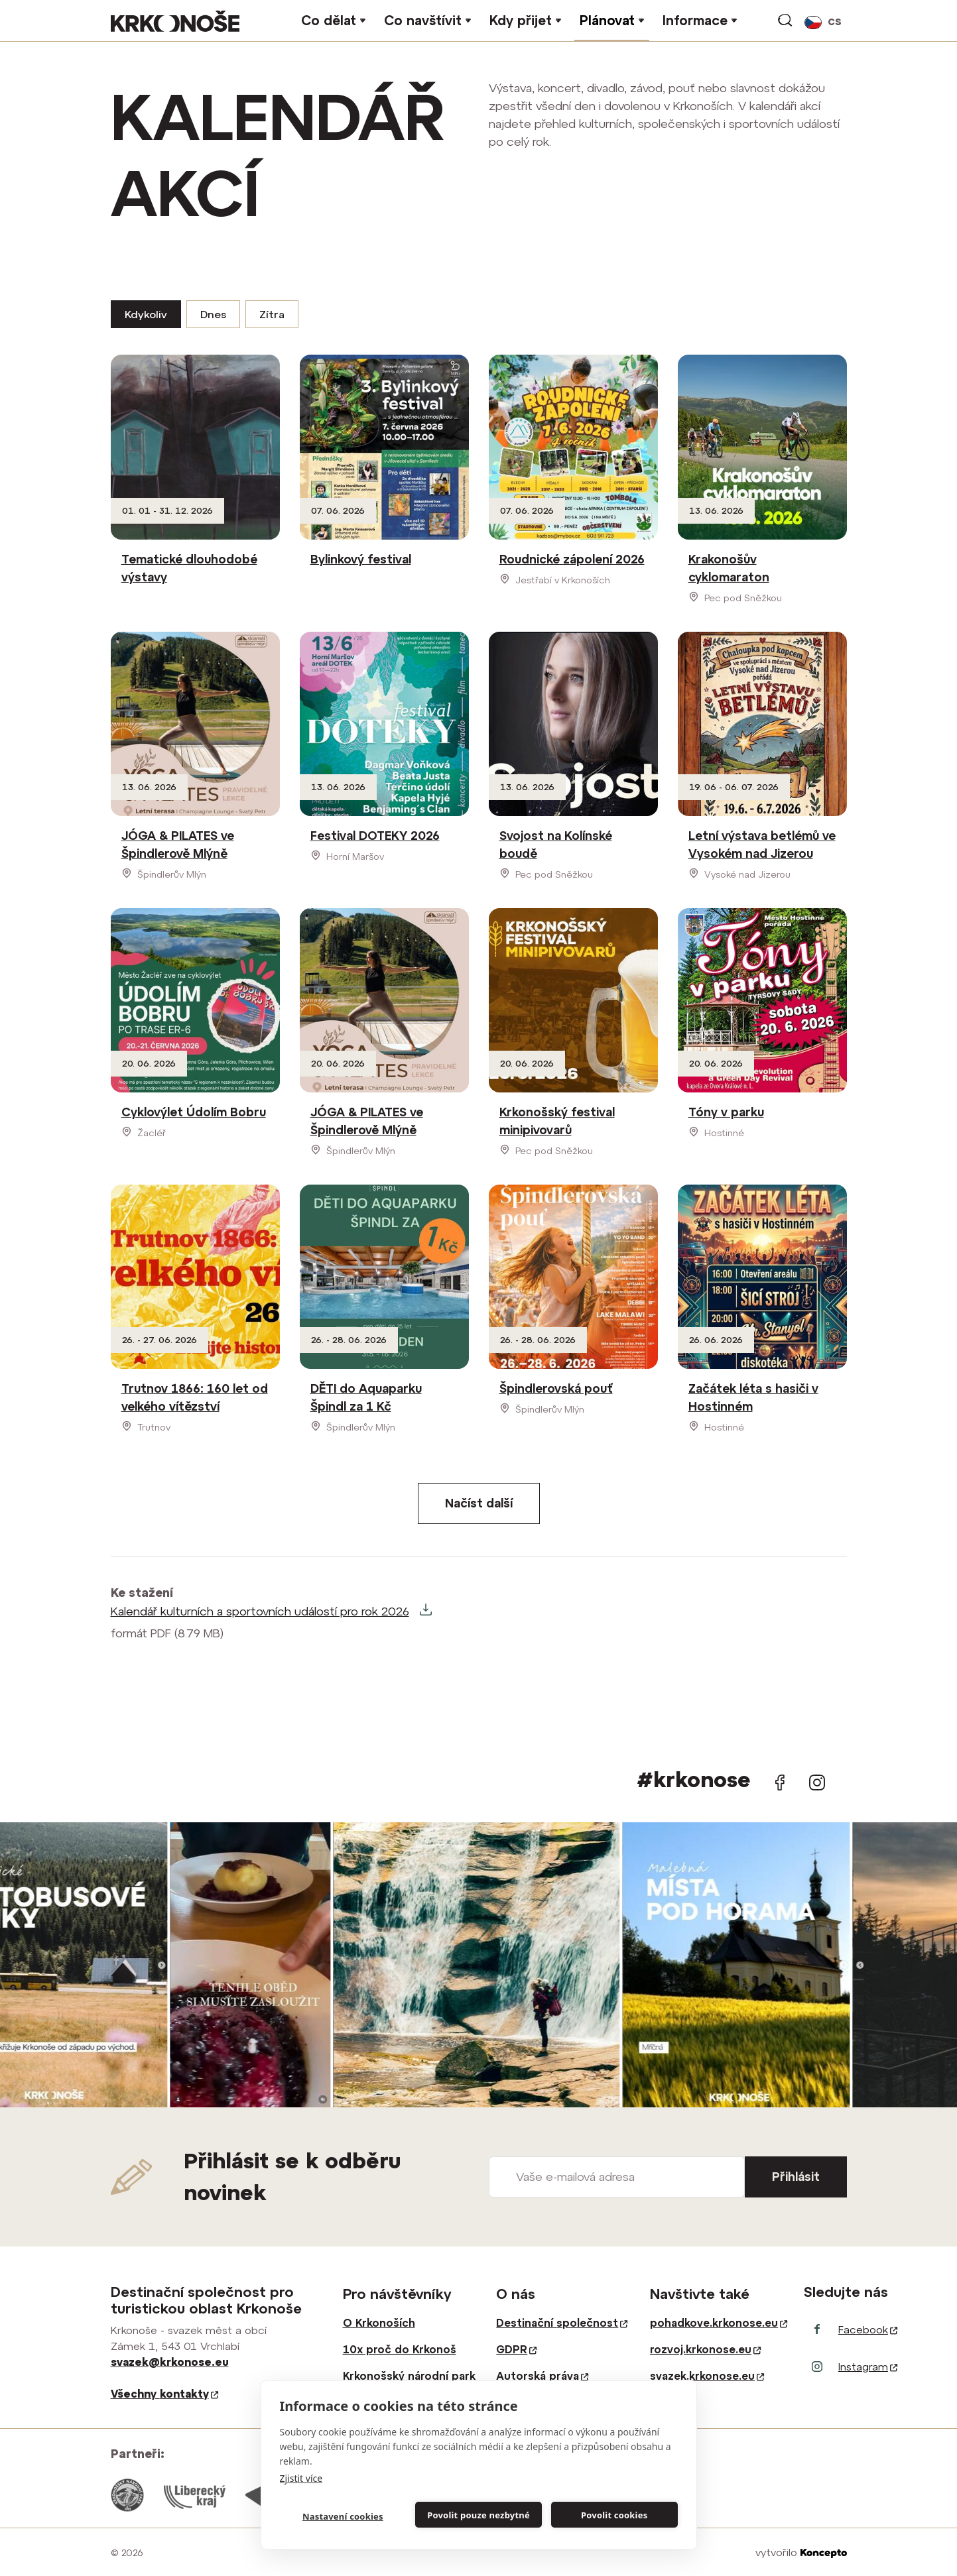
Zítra (272, 314)
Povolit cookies (614, 2515)
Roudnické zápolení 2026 (572, 559)
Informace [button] (695, 20)
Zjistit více (301, 2478)
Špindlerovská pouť (556, 1388)
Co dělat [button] (328, 20)
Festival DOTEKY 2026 (375, 836)
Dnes (213, 314)
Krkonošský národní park (409, 2376)
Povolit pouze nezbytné (478, 2515)
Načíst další (479, 1503)
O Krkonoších (379, 2323)
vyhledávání (786, 21)
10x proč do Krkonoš (399, 2349)
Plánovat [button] (607, 20)
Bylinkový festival (360, 559)
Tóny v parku (726, 1112)
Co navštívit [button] (423, 20)
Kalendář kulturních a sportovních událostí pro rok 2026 (260, 1611)
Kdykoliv (146, 314)
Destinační (561, 2323)
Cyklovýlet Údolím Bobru (193, 1112)
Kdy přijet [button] (520, 20)
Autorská (542, 2376)
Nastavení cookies (342, 2516)
